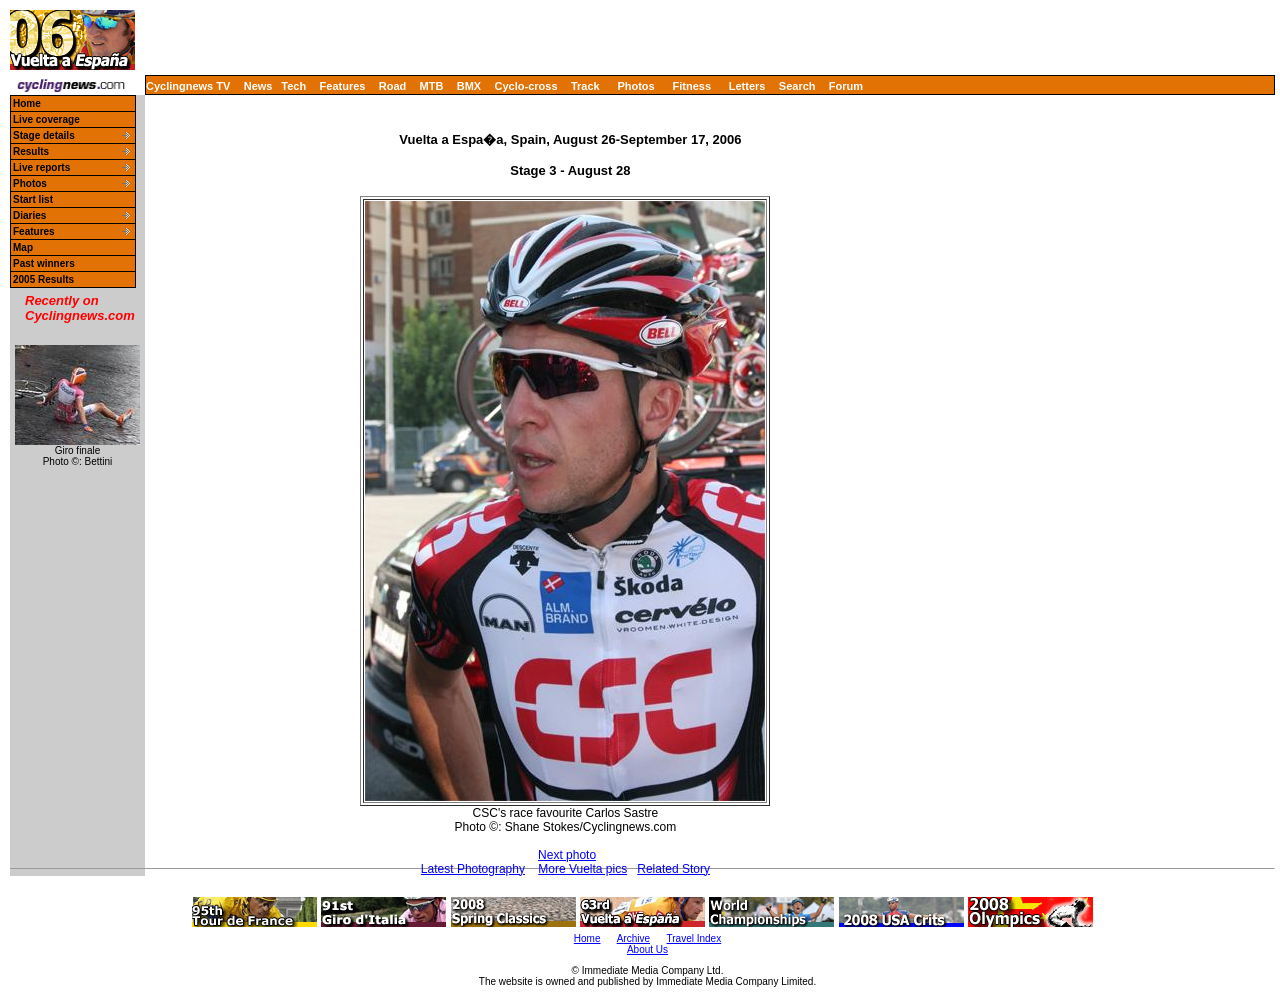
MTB (432, 86)
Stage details (44, 135)
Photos (635, 86)
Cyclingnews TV (188, 86)
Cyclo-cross (526, 86)
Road (393, 86)
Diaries (29, 215)
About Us (647, 949)
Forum (846, 86)
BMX (469, 86)
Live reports (41, 167)
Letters (747, 86)
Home (27, 103)
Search (797, 86)
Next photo (567, 855)
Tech (293, 86)
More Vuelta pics (582, 869)
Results (31, 151)
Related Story (673, 869)
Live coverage (46, 119)
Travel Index (694, 938)
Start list (33, 199)
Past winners (44, 263)
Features (343, 86)
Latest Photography (473, 869)
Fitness (691, 86)
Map (23, 247)
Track (585, 86)
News (258, 86)
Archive (633, 938)
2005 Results (43, 279)
